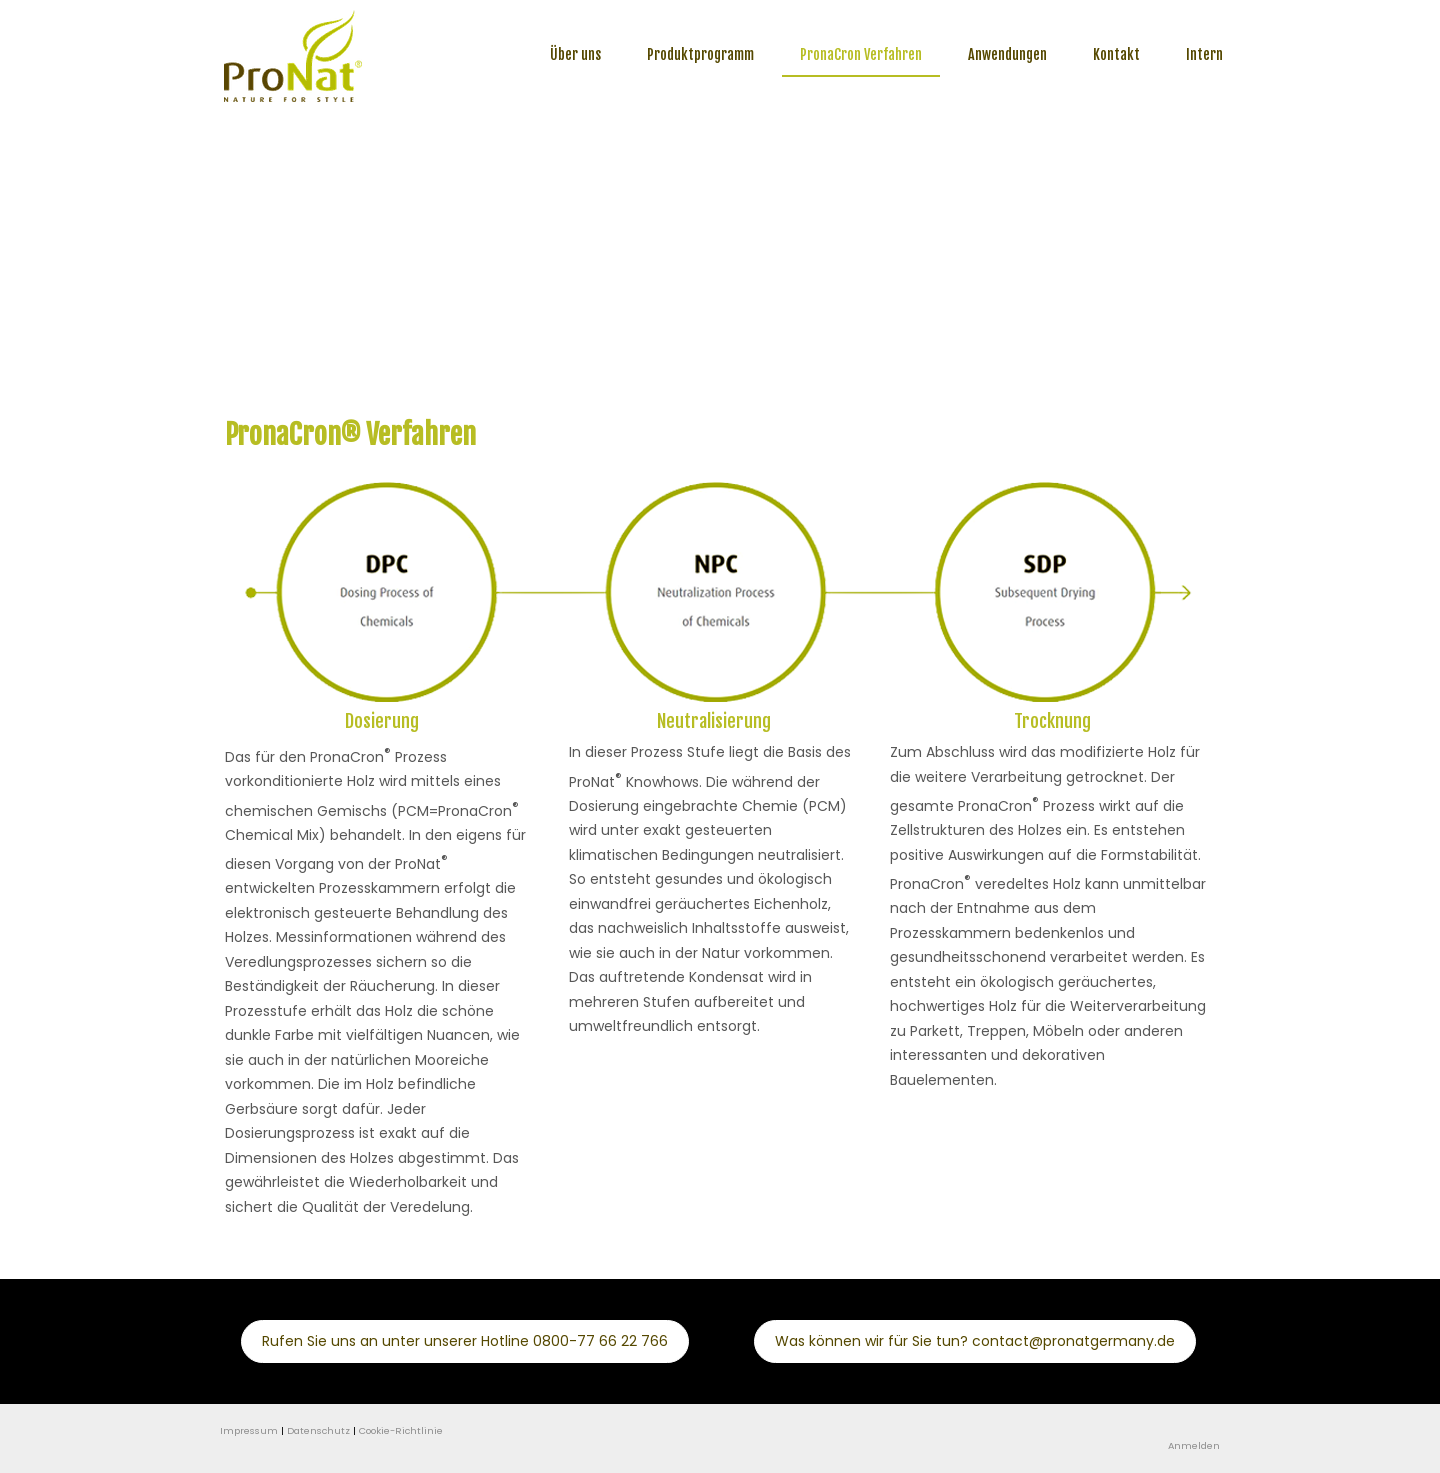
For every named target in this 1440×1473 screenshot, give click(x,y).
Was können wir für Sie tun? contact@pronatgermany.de (975, 1341)
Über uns (575, 54)
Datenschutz (318, 1430)
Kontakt (1116, 54)
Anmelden (1194, 1445)
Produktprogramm (700, 54)
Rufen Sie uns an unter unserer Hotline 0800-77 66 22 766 (465, 1341)
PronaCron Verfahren (861, 54)
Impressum (249, 1430)
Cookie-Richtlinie (401, 1430)
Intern (1204, 54)
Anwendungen (1007, 54)
